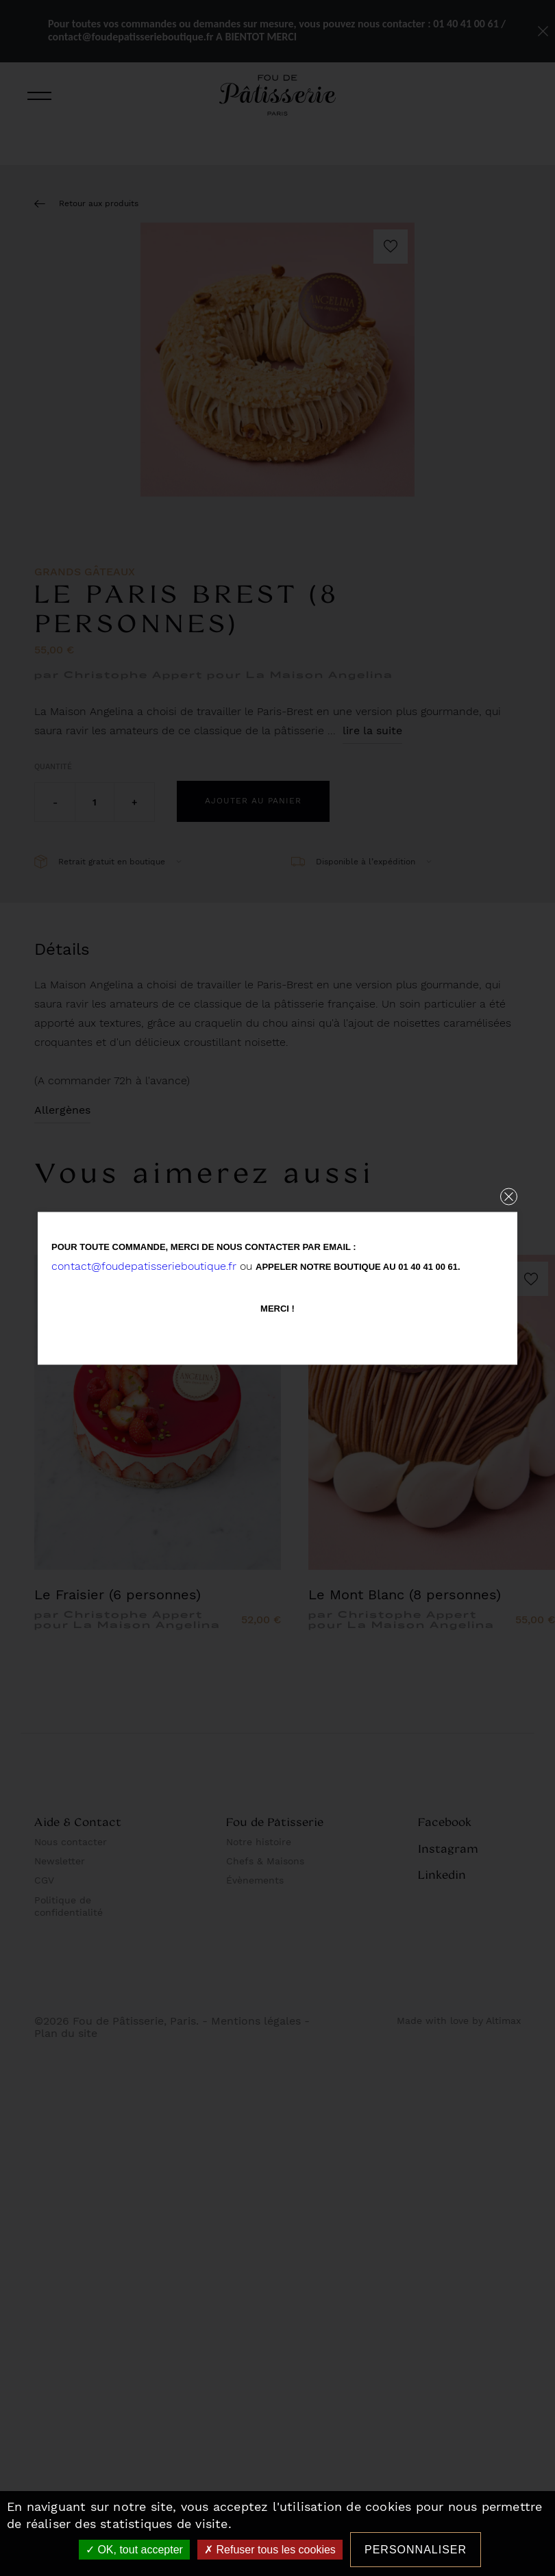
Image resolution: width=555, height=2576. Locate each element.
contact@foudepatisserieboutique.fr (143, 1265)
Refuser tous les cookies (270, 2549)
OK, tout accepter (134, 2549)
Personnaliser (416, 2549)
